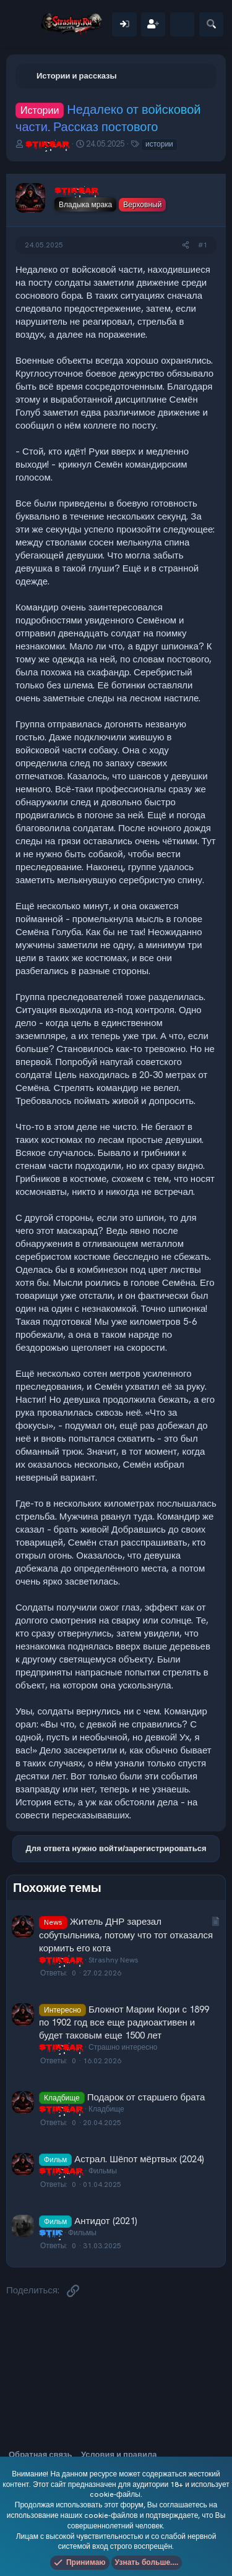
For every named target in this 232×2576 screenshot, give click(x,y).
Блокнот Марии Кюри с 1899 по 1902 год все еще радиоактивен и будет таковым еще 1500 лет (124, 2022)
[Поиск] (211, 24)
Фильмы (102, 2171)
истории (159, 144)
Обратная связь (40, 2454)
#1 (202, 245)
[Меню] (23, 24)
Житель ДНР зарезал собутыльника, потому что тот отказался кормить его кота (126, 1934)
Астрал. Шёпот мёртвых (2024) (139, 2159)
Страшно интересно (122, 2047)
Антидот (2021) (105, 2221)
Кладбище (106, 2109)
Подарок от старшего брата (146, 2097)
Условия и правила (119, 2454)
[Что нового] (182, 24)
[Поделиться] (186, 245)
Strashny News (113, 1960)
